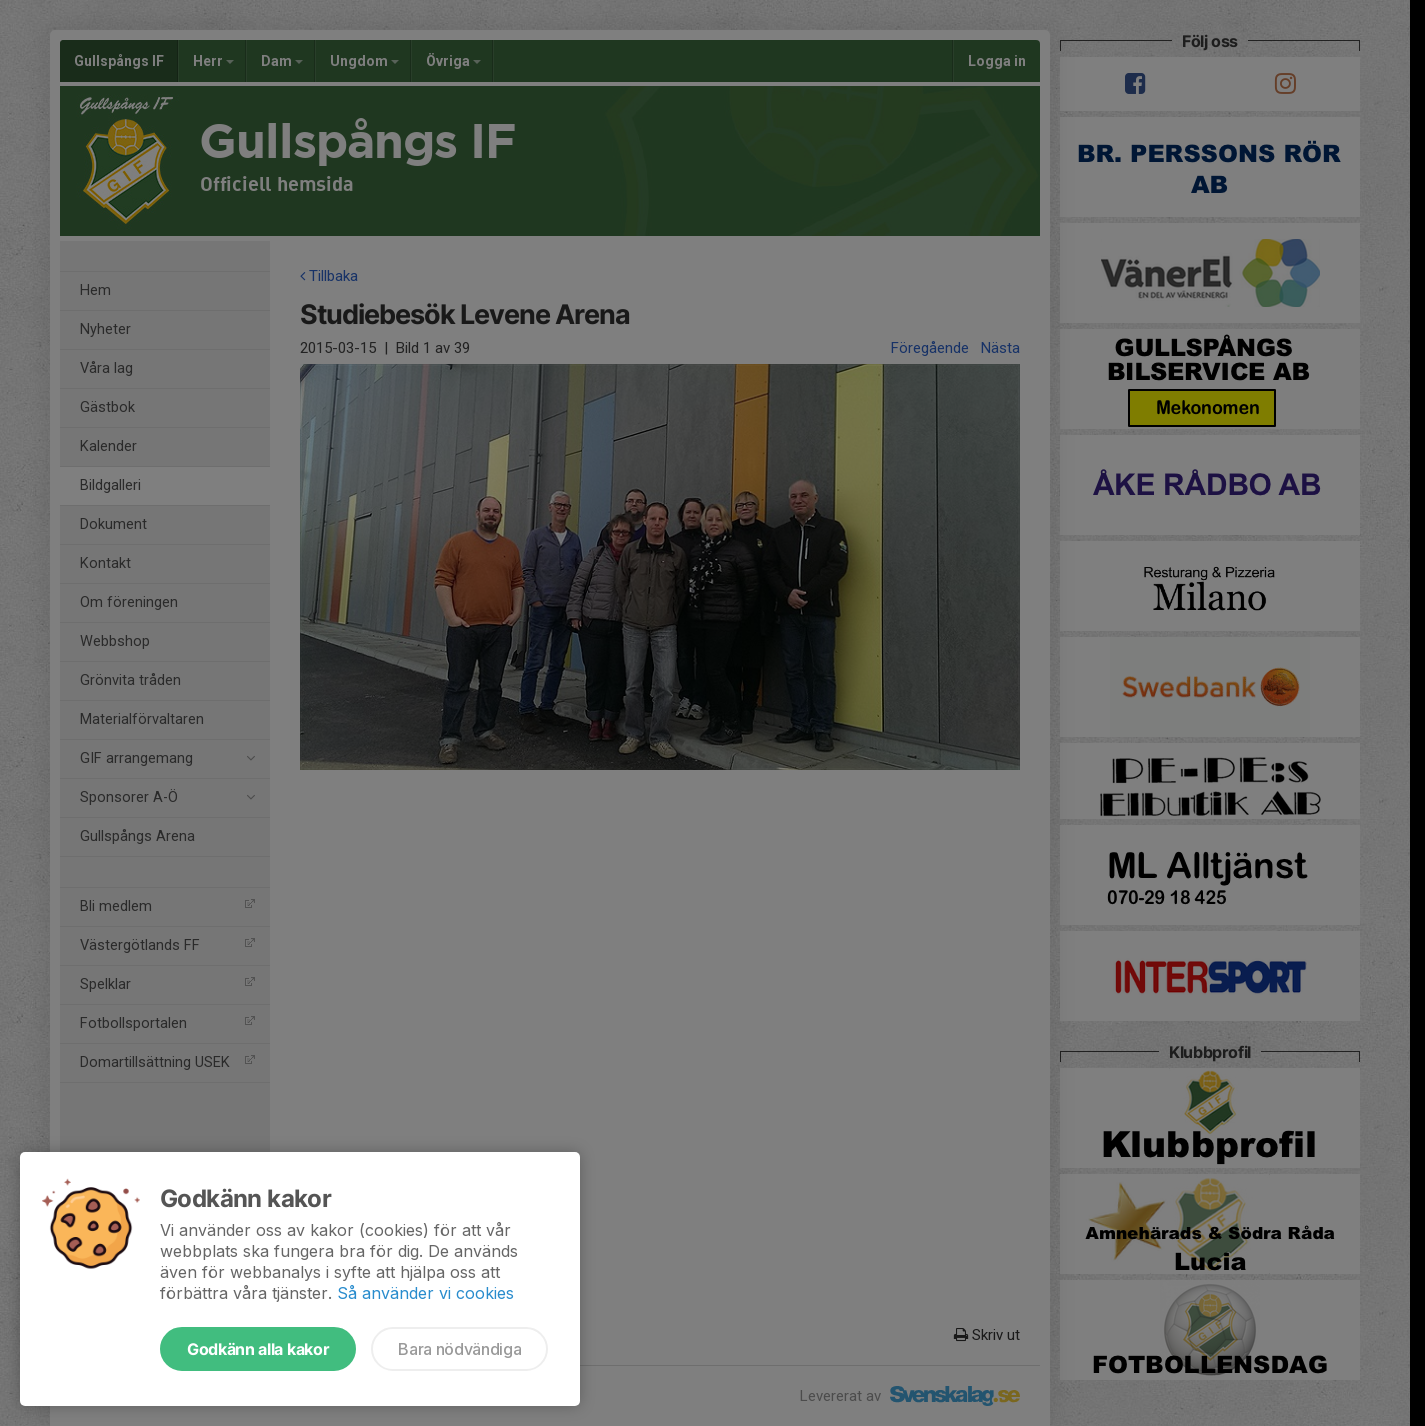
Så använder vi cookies (425, 1293)
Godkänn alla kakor (258, 1349)
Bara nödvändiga (459, 1349)
